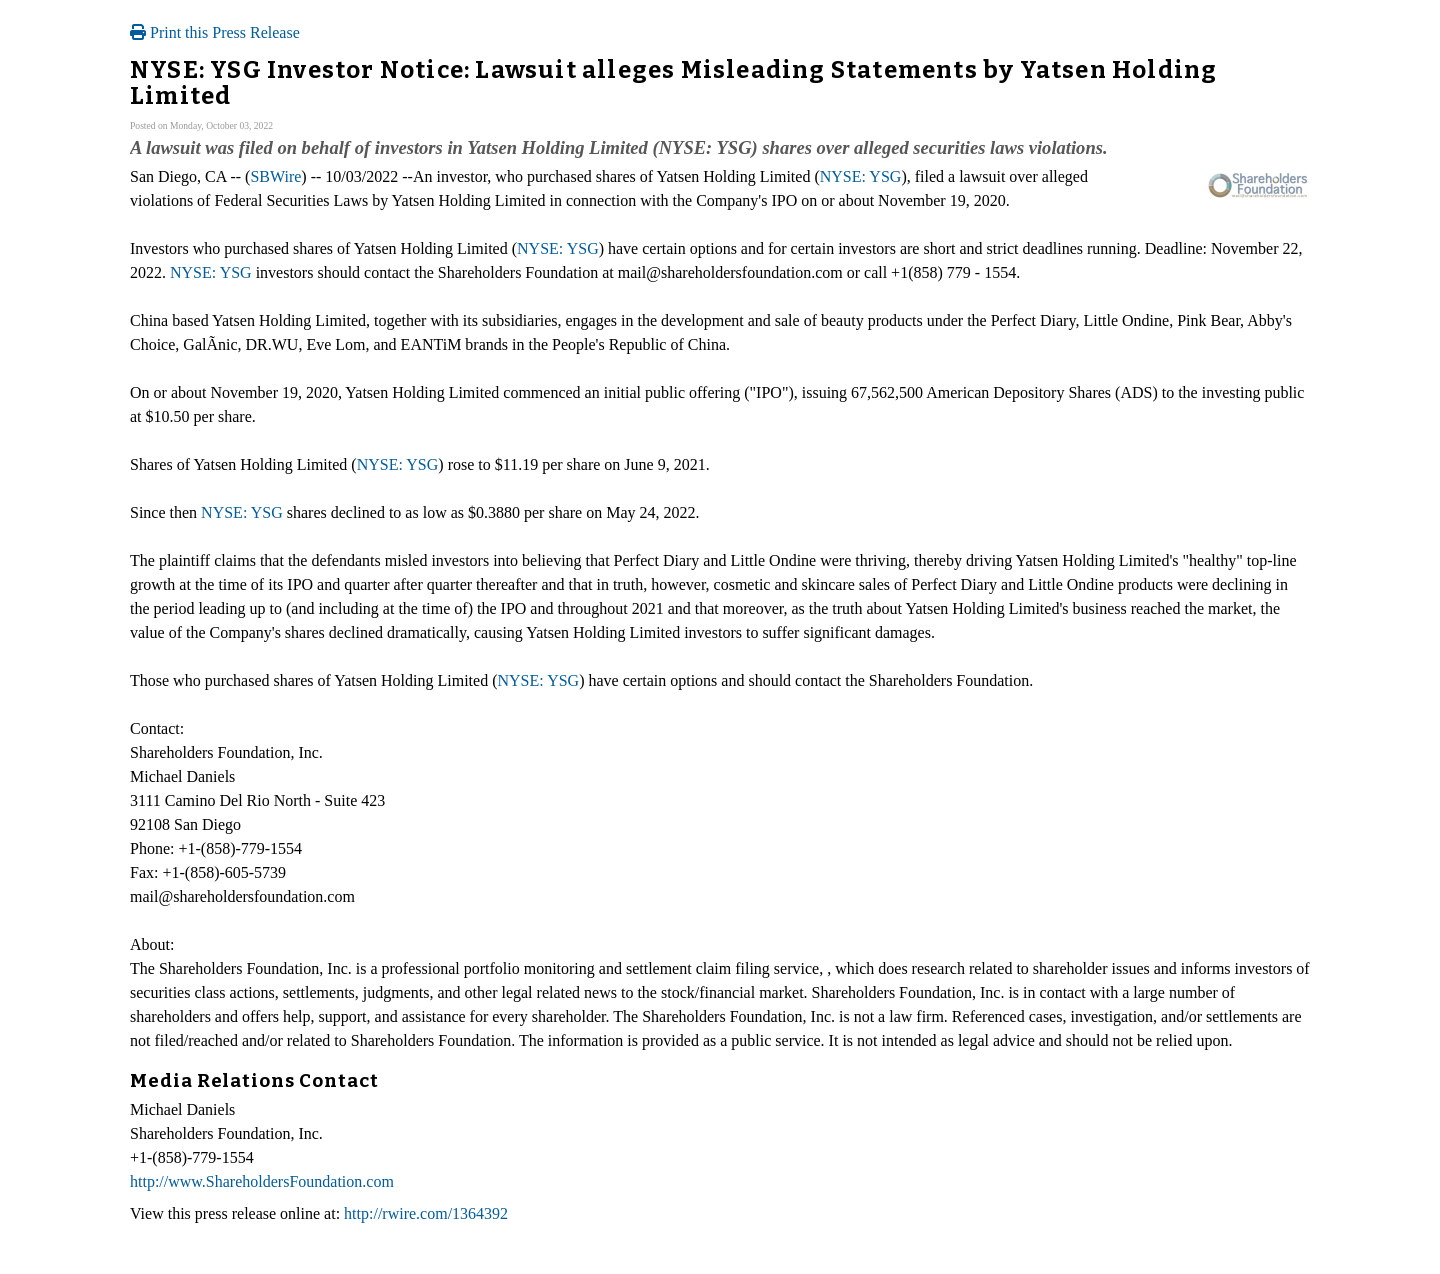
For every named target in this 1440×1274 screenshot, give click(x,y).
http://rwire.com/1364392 (426, 1213)
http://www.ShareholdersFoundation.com (262, 1181)
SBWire (275, 176)
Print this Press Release (215, 32)
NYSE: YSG (861, 176)
